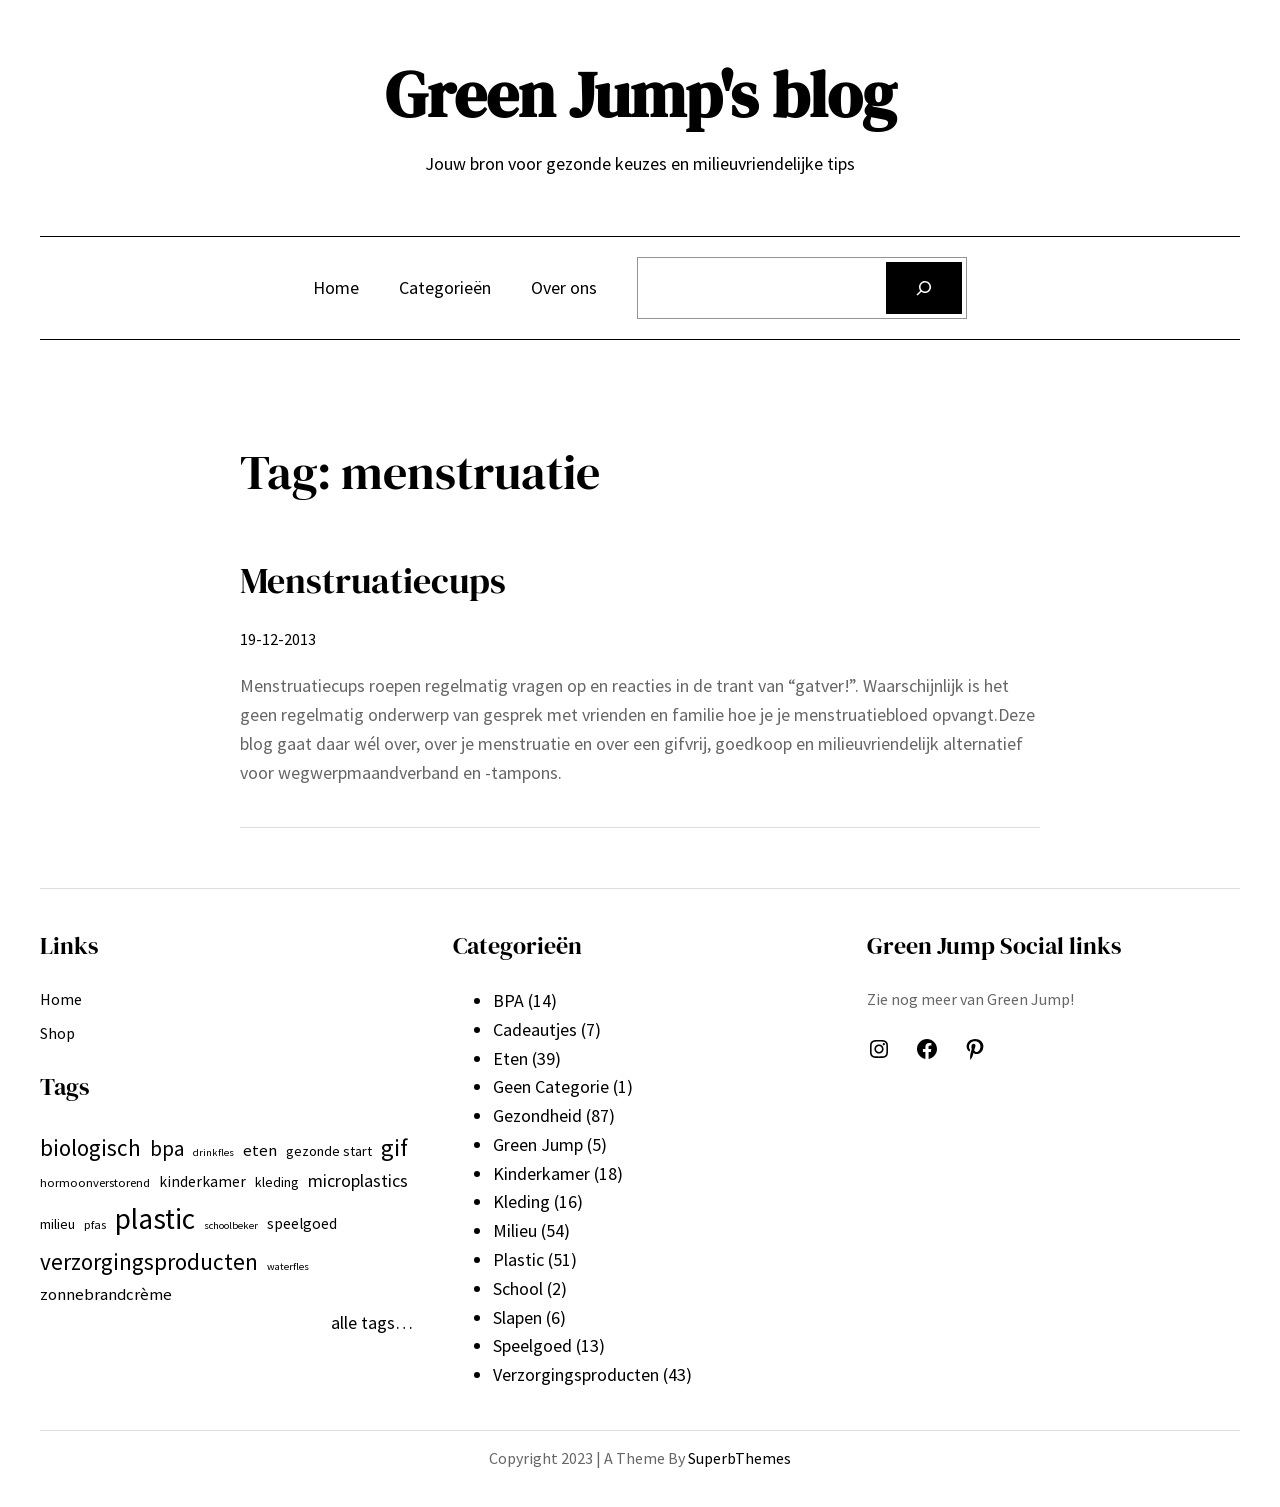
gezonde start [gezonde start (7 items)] (329, 1151)
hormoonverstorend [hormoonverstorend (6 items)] (95, 1182)
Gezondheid (537, 1115)
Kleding (521, 1201)
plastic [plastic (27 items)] (155, 1218)
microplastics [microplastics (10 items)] (358, 1180)
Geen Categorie (551, 1086)
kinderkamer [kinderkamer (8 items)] (202, 1181)
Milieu (515, 1230)
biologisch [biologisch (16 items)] (90, 1147)
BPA (508, 1000)
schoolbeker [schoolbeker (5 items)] (231, 1225)
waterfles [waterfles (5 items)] (288, 1266)
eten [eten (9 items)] (260, 1150)
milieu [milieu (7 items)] (57, 1224)
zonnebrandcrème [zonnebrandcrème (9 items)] (106, 1294)
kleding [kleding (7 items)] (277, 1182)
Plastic (518, 1259)
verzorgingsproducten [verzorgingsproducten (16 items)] (149, 1261)
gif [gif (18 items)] (394, 1147)
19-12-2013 (278, 639)
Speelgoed (532, 1345)
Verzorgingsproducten (576, 1374)
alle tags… (372, 1322)
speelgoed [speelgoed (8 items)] (302, 1223)
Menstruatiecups (373, 580)
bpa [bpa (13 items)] (167, 1148)
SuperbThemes (739, 1458)
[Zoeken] (924, 288)
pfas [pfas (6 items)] (95, 1224)
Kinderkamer (541, 1173)
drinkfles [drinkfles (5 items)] (213, 1152)
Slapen (517, 1317)
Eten (510, 1058)
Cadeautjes (535, 1029)
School (518, 1288)
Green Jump (538, 1144)
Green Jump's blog (640, 94)
